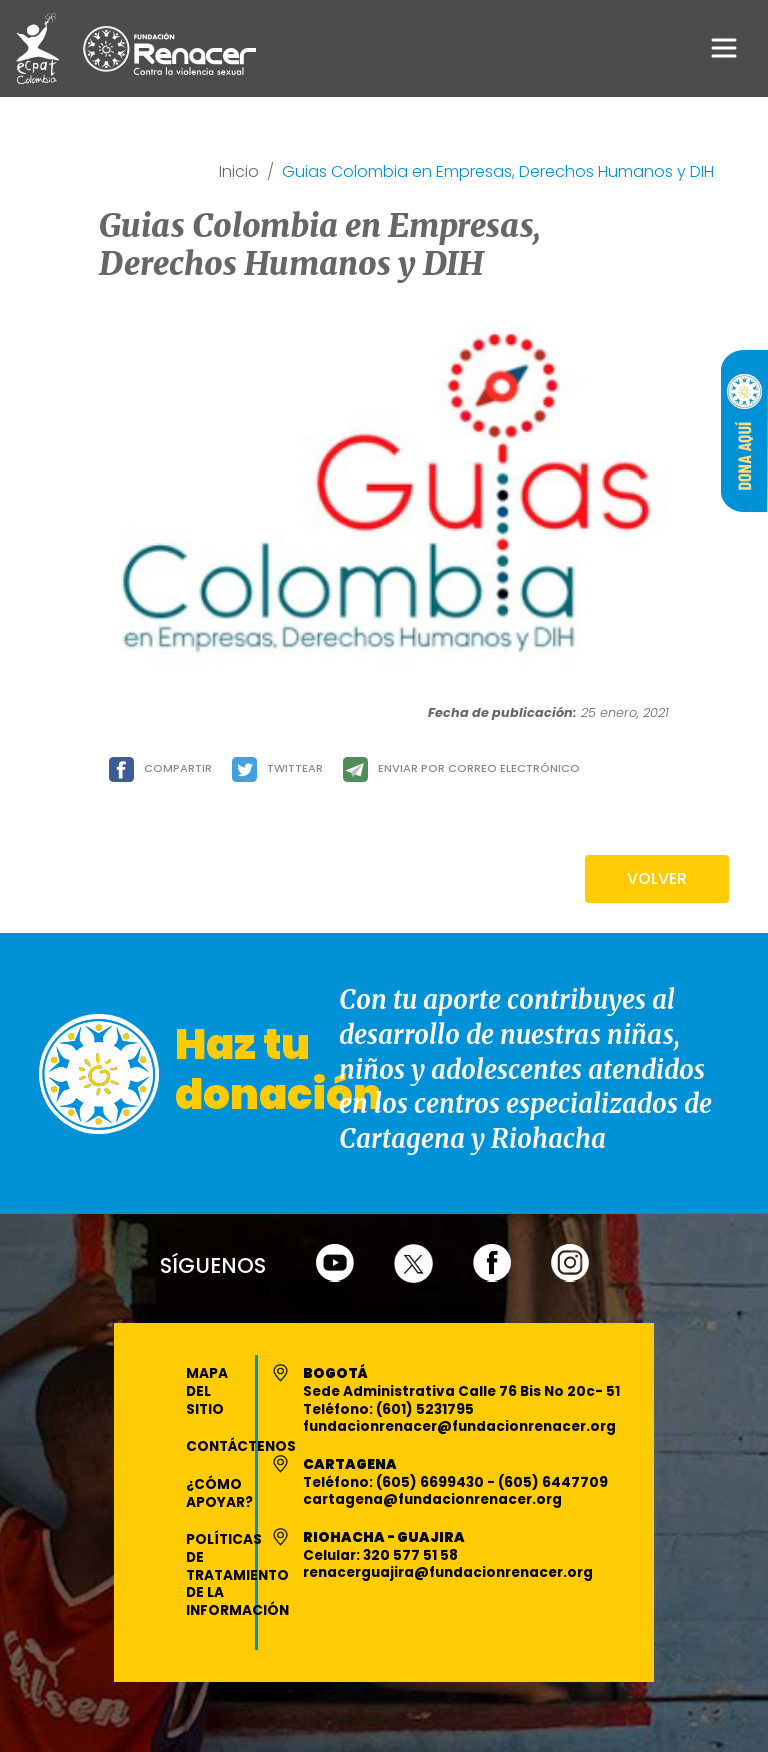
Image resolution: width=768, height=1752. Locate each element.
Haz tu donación (278, 1069)
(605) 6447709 (553, 1482)
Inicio (239, 172)
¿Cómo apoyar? (219, 1493)
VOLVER (657, 878)
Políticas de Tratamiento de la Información (237, 1575)
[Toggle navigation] (724, 48)
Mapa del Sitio (207, 1391)
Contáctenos (241, 1446)
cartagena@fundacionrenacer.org (432, 1499)
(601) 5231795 (425, 1409)
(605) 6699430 (431, 1482)
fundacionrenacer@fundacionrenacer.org (459, 1426)
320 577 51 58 (410, 1555)
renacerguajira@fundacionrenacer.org (448, 1572)
